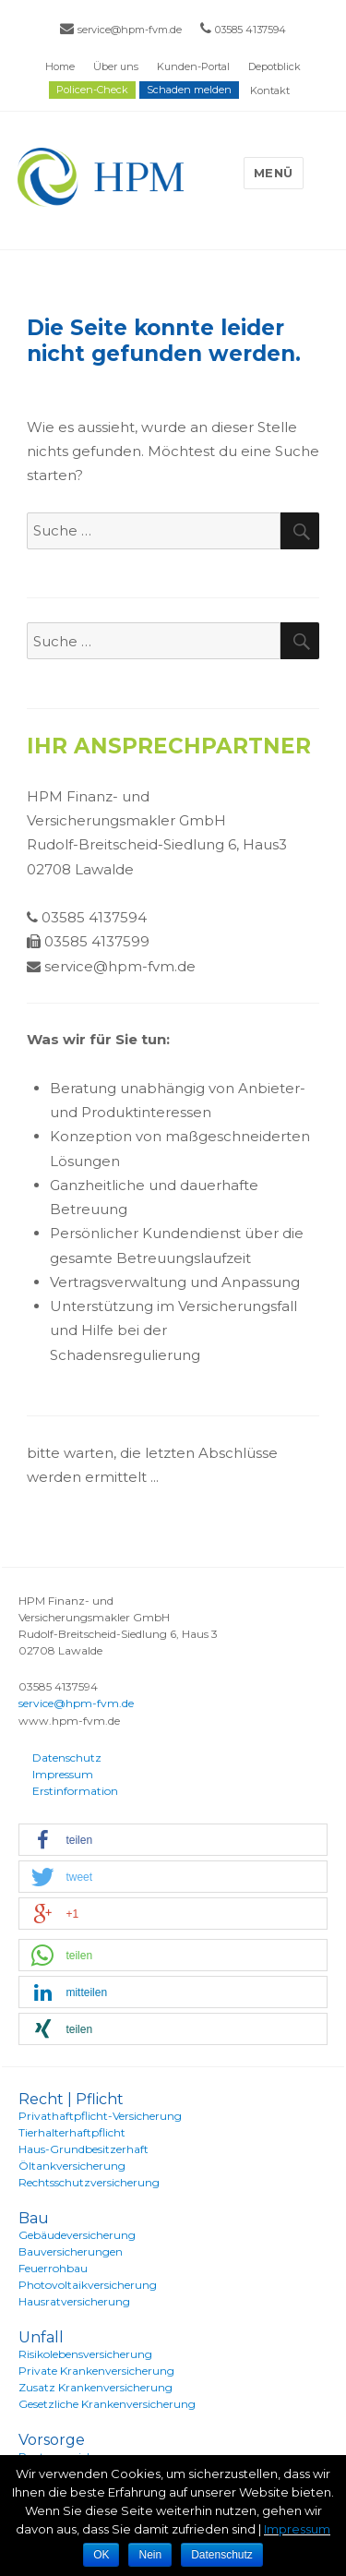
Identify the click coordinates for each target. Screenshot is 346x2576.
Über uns (115, 66)
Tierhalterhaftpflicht (71, 2132)
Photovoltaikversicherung (87, 2285)
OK (101, 2554)
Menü (273, 172)
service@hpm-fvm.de (130, 29)
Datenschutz (66, 1757)
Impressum (62, 1774)
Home (60, 66)
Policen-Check (92, 89)
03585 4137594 (250, 29)
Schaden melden (189, 89)
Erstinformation (75, 1791)
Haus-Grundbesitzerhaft (83, 2149)
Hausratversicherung (74, 2301)
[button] (172, 1840)
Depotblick (274, 66)
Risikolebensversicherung (85, 2354)
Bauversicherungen (70, 2251)
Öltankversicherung (71, 2166)
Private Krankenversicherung (96, 2370)
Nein (149, 2554)
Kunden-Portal (193, 66)
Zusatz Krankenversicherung (95, 2387)
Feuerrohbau (53, 2268)
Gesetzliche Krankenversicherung (107, 2404)
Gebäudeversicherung (77, 2235)
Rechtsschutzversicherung (89, 2182)
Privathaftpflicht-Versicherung (100, 2116)
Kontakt (270, 90)
